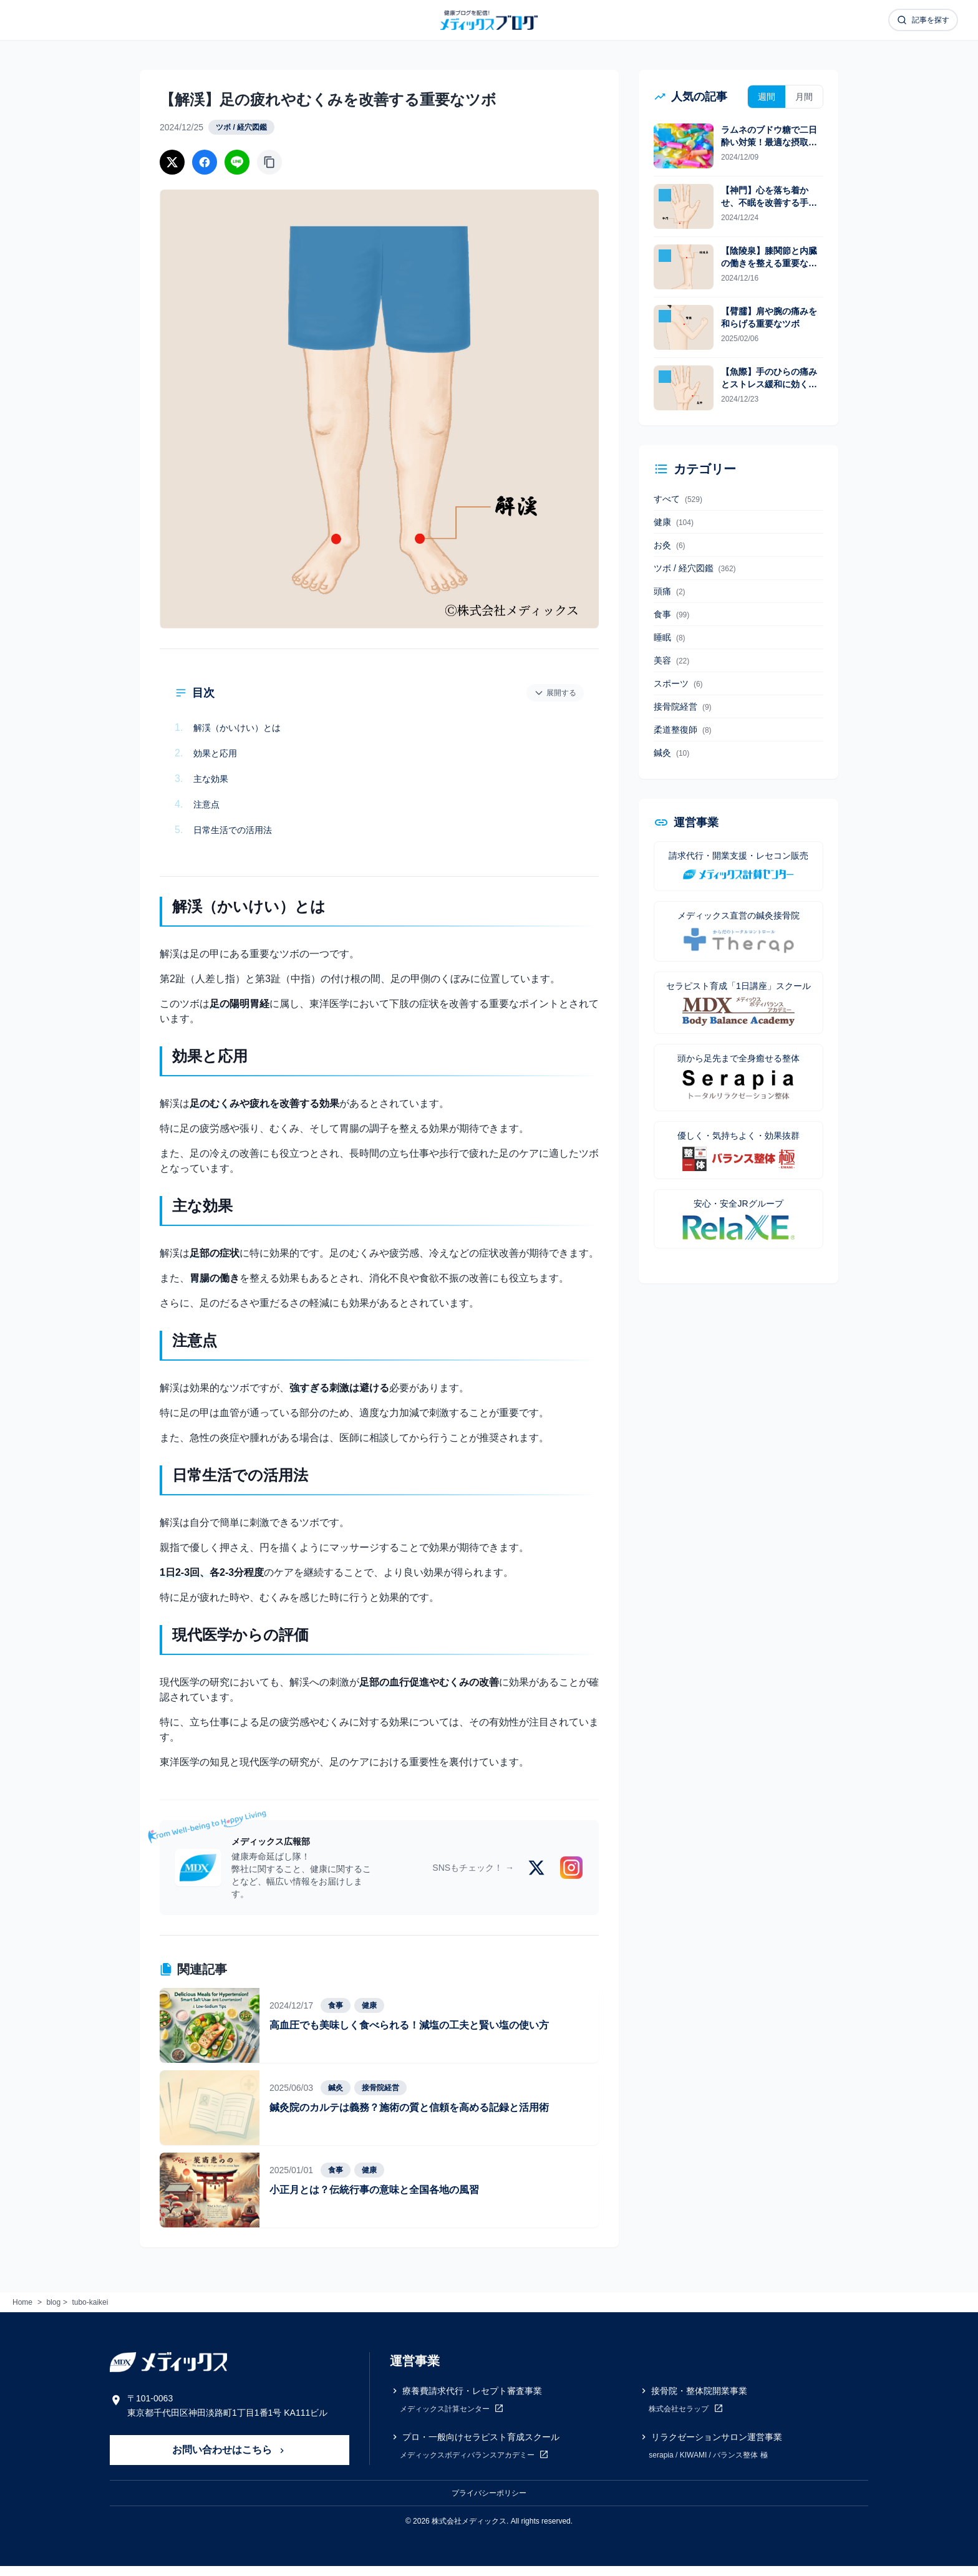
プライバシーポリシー (489, 2503)
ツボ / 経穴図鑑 (241, 127)
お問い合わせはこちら (229, 2460)
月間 (804, 97)
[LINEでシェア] (237, 162)
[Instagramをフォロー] (571, 1877)
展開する (555, 693)
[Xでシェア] (172, 162)
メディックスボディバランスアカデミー (474, 2464)
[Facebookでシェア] (204, 162)
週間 (766, 97)
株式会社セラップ (686, 2418)
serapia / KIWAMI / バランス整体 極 (708, 2465)
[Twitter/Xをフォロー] (536, 1877)
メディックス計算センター (452, 2418)
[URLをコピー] (269, 162)
